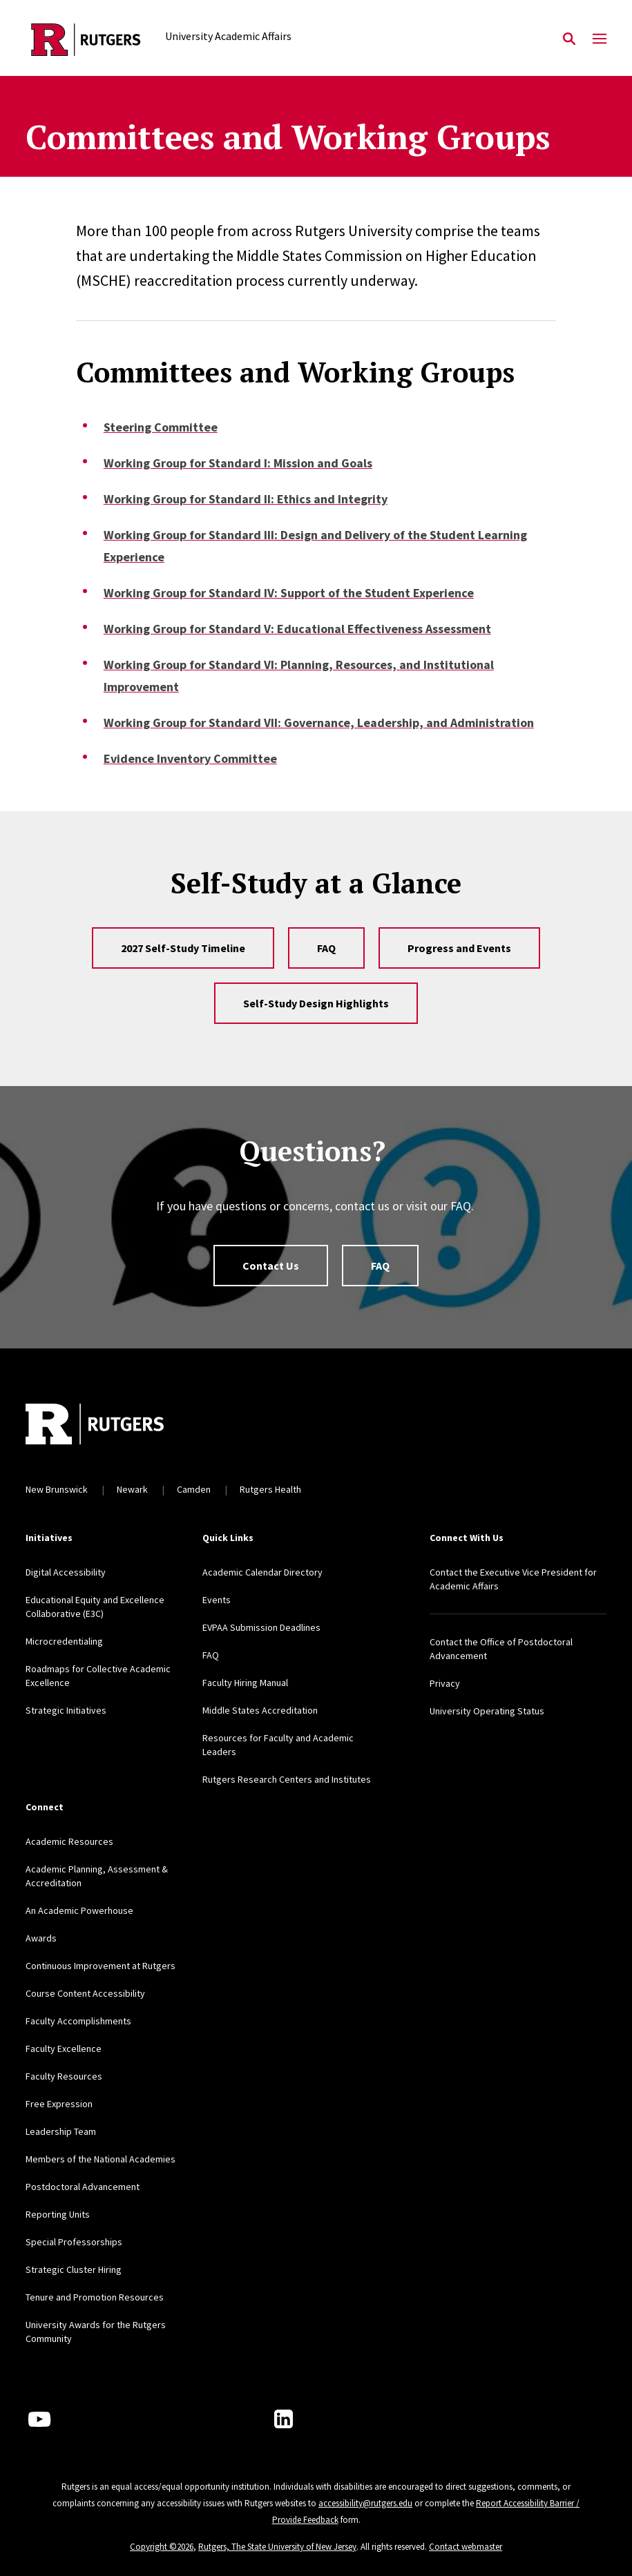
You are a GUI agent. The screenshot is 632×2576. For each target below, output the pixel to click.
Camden (194, 1489)
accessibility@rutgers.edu (365, 2503)
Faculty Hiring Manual (245, 1682)
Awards (41, 1938)
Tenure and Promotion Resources (95, 2297)
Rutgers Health (270, 1489)
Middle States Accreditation (260, 1710)
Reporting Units (58, 2214)
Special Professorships (74, 2242)
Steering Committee (161, 427)
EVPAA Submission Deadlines (261, 1627)
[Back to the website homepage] (86, 39)
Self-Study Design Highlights (316, 1003)
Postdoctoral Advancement (83, 2186)
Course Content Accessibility (85, 1993)
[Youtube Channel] (39, 2419)
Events (216, 1600)
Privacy (445, 1683)
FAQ (326, 948)
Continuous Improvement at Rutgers (100, 1965)
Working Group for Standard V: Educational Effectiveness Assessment (297, 629)
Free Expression (59, 2104)
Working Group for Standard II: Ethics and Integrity (245, 499)
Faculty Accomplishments (78, 2021)
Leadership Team (61, 2131)
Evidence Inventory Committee (190, 758)
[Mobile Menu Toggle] (599, 39)
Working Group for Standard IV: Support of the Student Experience (289, 593)
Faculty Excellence (64, 2048)
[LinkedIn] (283, 2419)
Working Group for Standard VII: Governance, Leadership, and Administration (319, 722)
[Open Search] (569, 39)
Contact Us (270, 1265)
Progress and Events (459, 948)
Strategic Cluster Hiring (74, 2269)
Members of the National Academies (100, 2159)
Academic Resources (69, 1841)
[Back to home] (117, 1426)
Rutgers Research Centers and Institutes (286, 1779)
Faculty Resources (64, 2076)
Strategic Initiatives (66, 1710)
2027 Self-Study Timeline (183, 948)
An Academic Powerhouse (79, 1910)
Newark (132, 1489)
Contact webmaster (465, 2547)
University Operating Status (487, 1711)
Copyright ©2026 (161, 2547)
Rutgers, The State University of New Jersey (277, 2547)
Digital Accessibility (66, 1572)
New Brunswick (57, 1489)
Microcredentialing (64, 1641)
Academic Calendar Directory (262, 1572)
